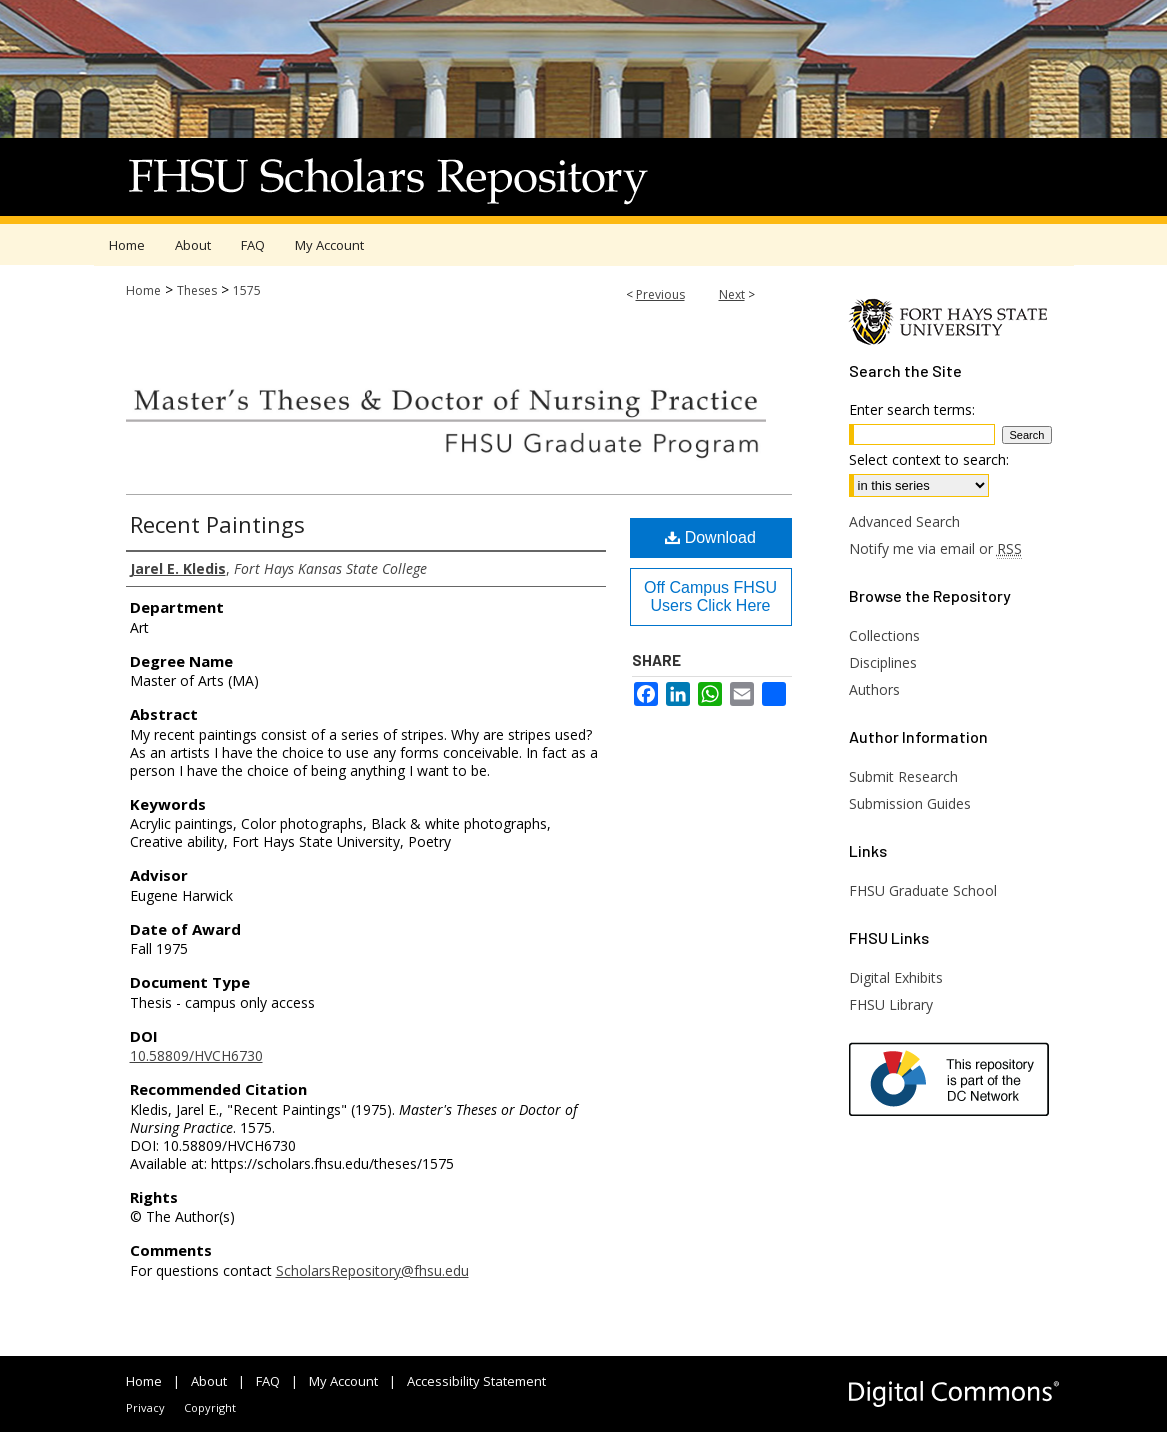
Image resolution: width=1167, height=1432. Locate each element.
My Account (343, 1381)
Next (732, 294)
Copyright (210, 1407)
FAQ (268, 1381)
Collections (884, 635)
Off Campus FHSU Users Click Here (710, 596)
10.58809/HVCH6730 (196, 1055)
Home (143, 290)
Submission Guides (910, 803)
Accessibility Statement (476, 1381)
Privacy (145, 1407)
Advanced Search (904, 521)
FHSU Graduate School (923, 890)
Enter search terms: (912, 409)
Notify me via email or (935, 548)
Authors (874, 689)
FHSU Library (891, 1004)
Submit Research (903, 776)
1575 (247, 290)
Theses (197, 290)
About (209, 1381)
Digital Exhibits (896, 977)
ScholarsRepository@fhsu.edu (372, 1270)
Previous (660, 294)
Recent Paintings (217, 524)
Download (710, 537)
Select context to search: (929, 459)
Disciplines (883, 662)
